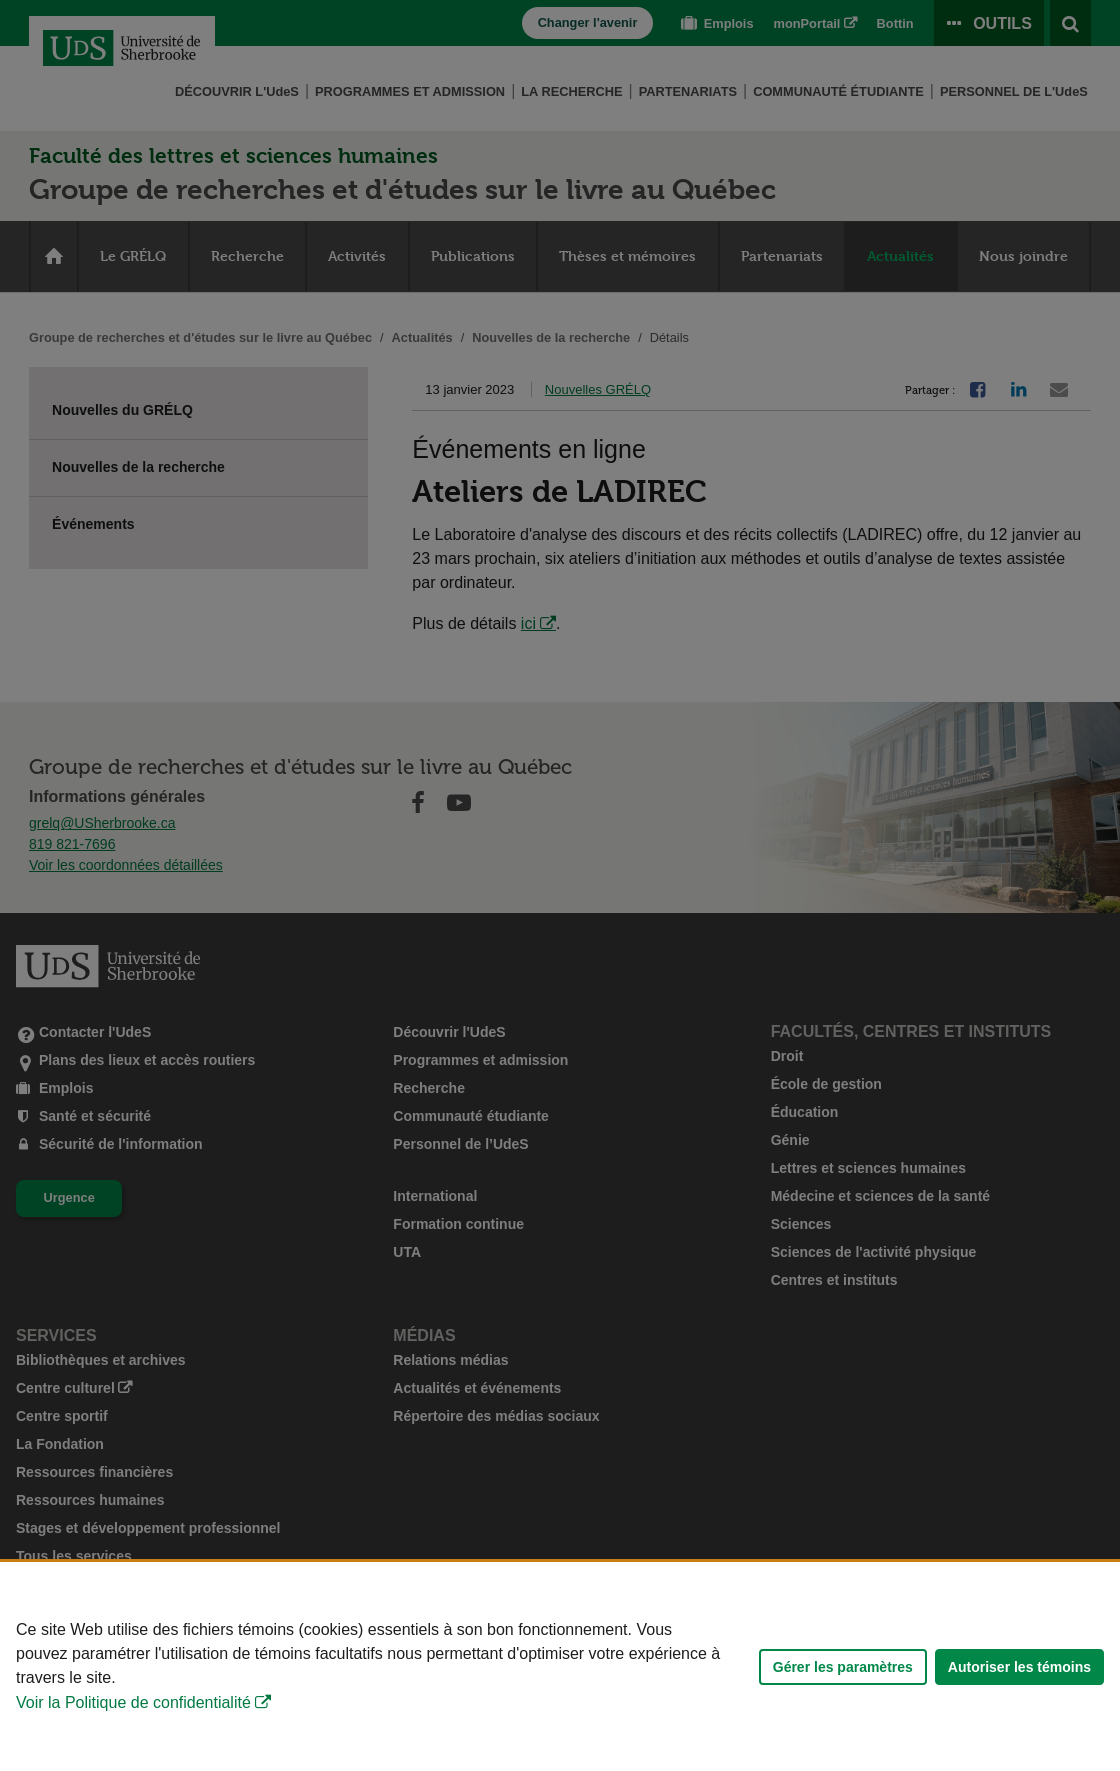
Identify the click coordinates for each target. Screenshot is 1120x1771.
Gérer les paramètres (843, 1667)
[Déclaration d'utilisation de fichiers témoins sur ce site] (560, 1666)
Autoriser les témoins (1019, 1667)
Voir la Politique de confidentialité (133, 1702)
